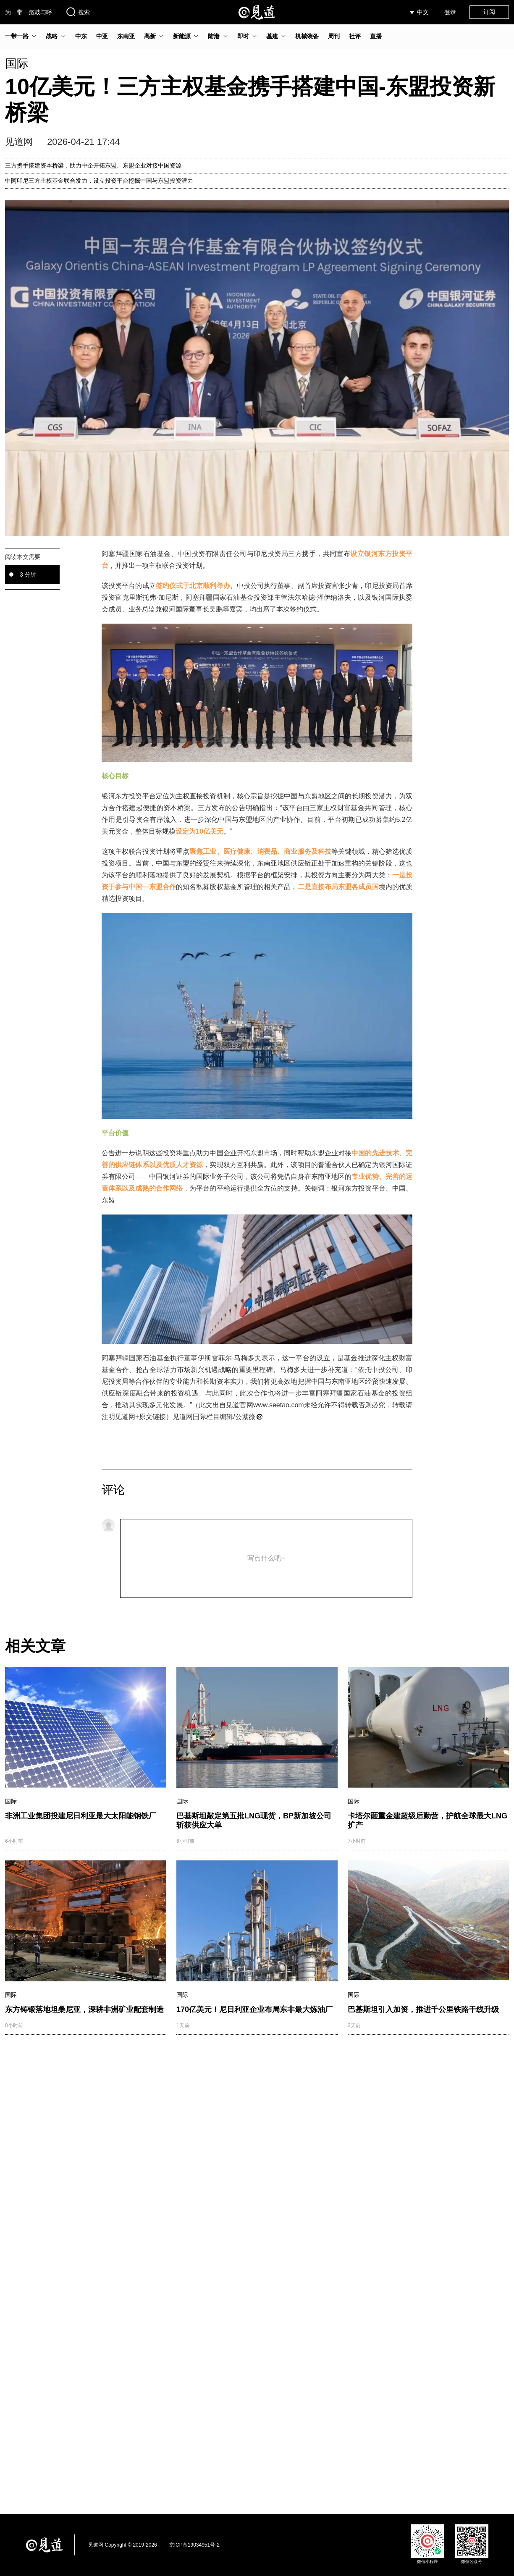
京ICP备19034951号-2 (194, 2545)
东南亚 (126, 36)
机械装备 (307, 36)
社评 (355, 36)
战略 (52, 36)
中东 (81, 36)
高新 (150, 36)
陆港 (214, 36)
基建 (272, 36)
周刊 (334, 36)
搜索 (78, 12)
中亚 (102, 36)
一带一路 (17, 36)
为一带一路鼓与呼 (28, 12)
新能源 (182, 36)
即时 (243, 36)
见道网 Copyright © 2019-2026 (122, 2545)
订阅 (489, 11)
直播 (376, 36)
